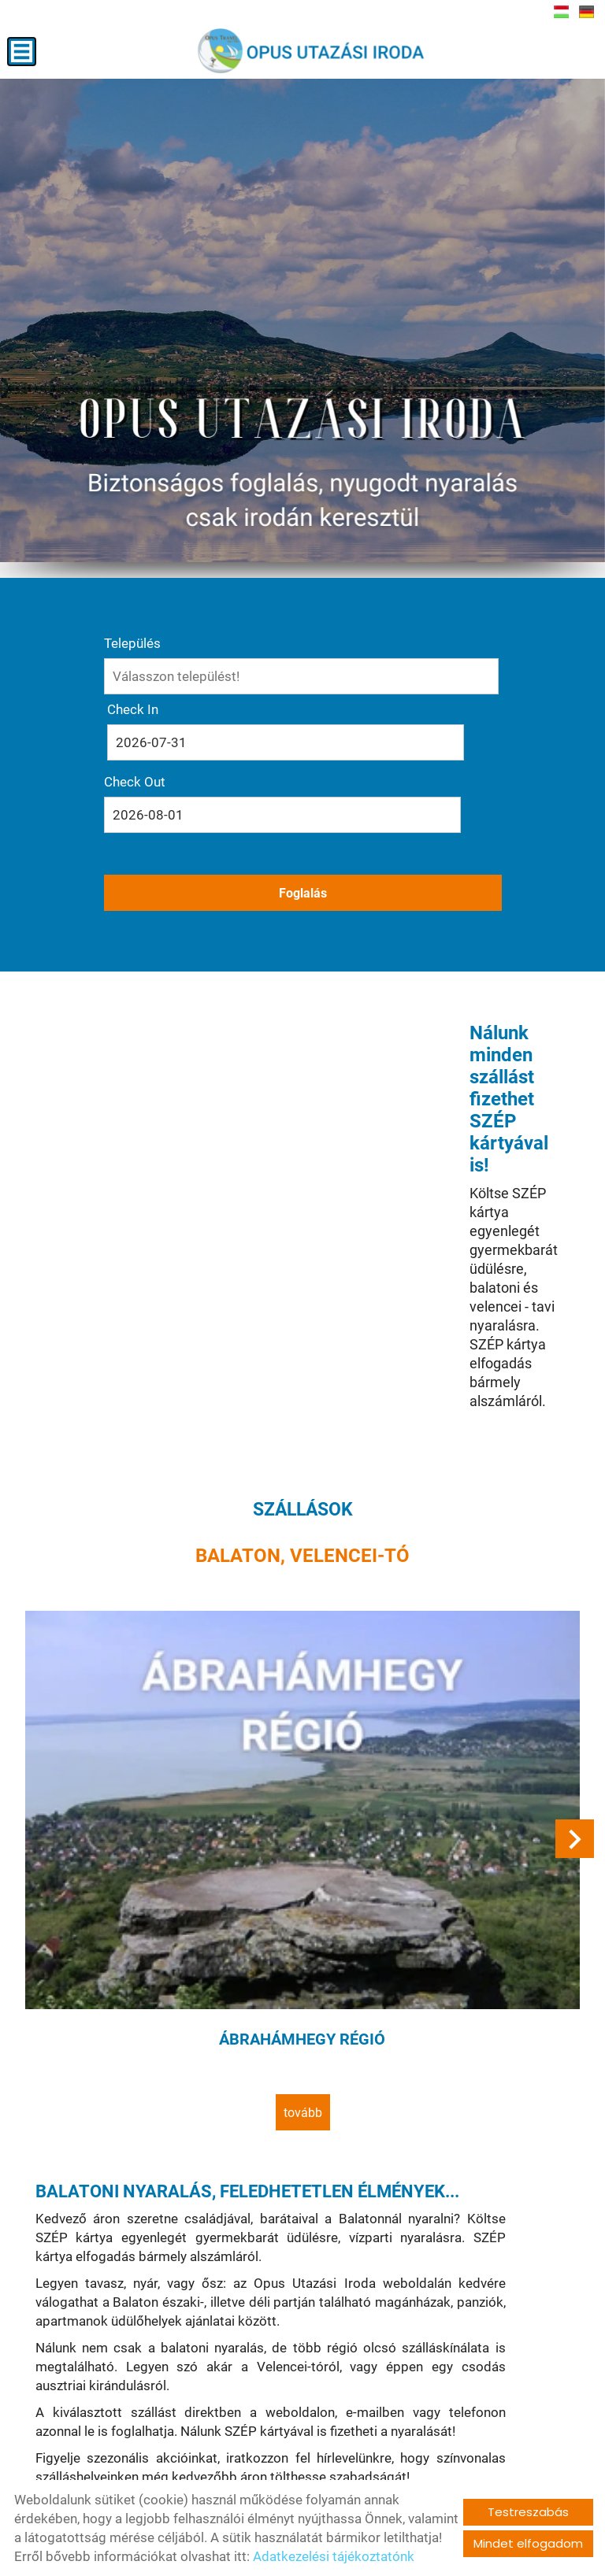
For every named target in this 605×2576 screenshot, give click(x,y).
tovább (303, 1761)
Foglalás (303, 827)
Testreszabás (528, 2512)
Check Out (338, 722)
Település (132, 656)
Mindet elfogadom (528, 2543)
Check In (132, 722)
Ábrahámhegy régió (303, 1694)
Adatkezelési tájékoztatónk (333, 2556)
